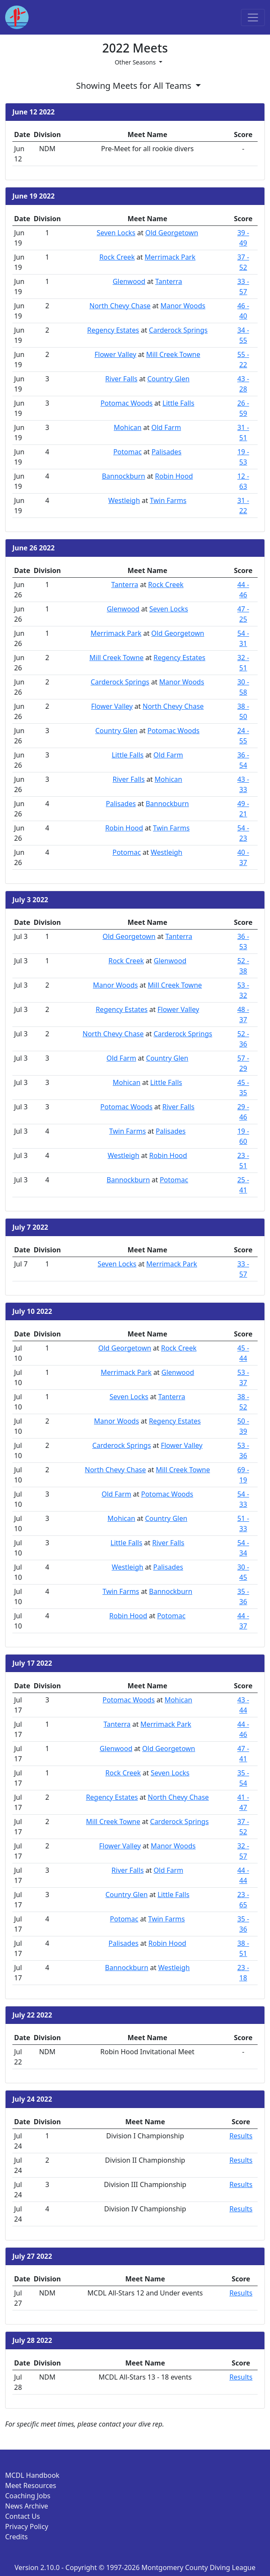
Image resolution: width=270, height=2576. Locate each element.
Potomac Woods (126, 403)
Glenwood (129, 281)
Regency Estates (113, 330)
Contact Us (22, 2516)
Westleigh (124, 500)
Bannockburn (123, 476)
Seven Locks (116, 232)
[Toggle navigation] (253, 17)
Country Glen (168, 378)
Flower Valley (115, 354)
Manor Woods (182, 305)
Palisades (167, 451)
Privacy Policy (26, 2526)
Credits (16, 2536)
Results (240, 2135)
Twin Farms (168, 500)
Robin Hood (174, 476)
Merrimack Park (170, 257)
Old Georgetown (171, 232)
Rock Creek (117, 257)
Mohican (127, 427)
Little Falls (178, 403)
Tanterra (168, 281)
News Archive (26, 2506)
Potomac (127, 451)
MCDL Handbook (32, 2475)
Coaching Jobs (27, 2495)
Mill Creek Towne (173, 354)
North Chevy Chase (119, 305)
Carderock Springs (178, 330)
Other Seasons (135, 62)
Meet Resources (30, 2485)
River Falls (121, 378)
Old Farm (166, 427)
